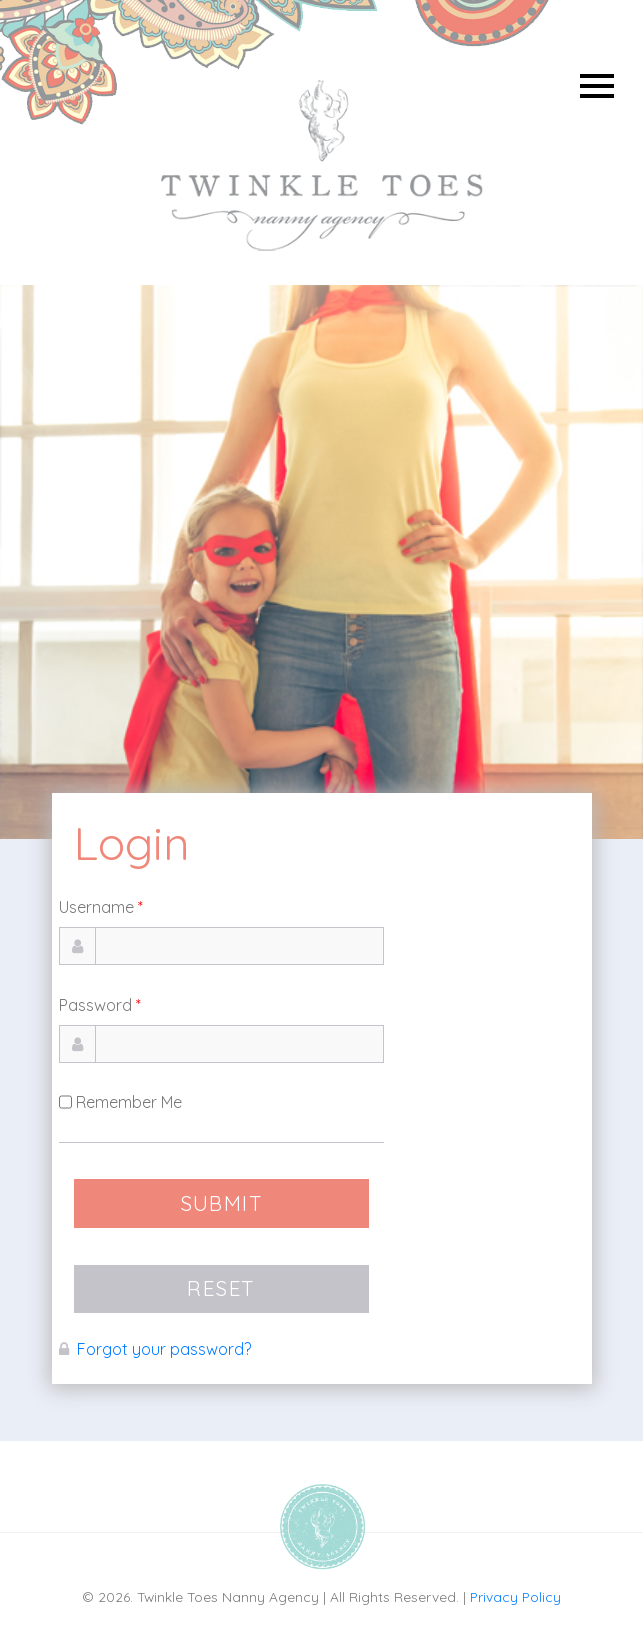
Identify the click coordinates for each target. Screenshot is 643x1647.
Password (100, 1005)
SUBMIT (222, 1203)
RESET (221, 1288)
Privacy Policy (515, 1596)
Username (101, 907)
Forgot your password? (164, 1349)
